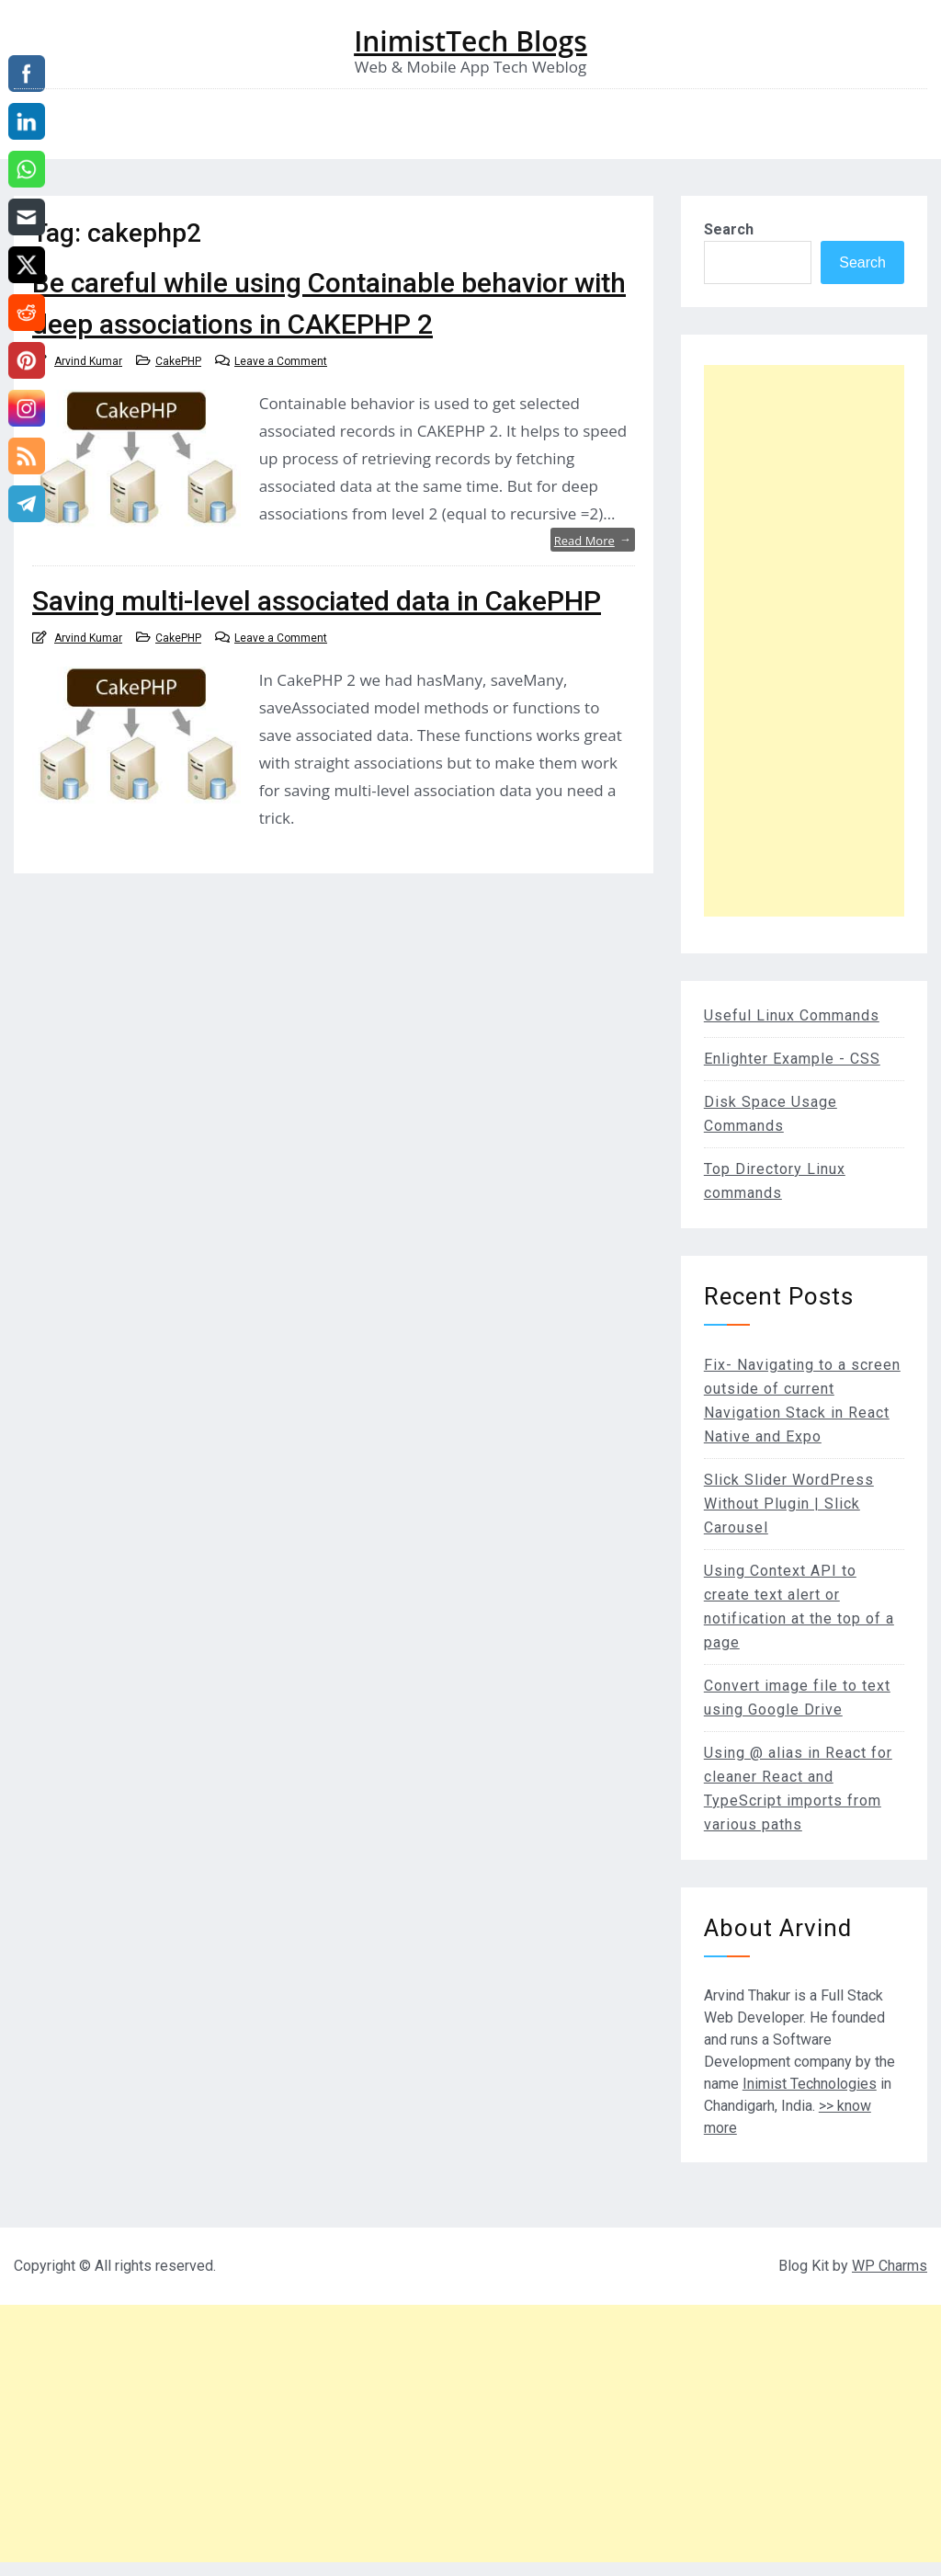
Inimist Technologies (810, 2083)
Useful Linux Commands (791, 1015)
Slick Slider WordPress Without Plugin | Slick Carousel (789, 1503)
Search (729, 229)
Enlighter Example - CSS (792, 1058)
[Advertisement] (804, 641)
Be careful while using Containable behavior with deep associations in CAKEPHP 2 (329, 303)
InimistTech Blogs (470, 41)
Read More (592, 539)
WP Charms (889, 2265)
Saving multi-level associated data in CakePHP (316, 601)
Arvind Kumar (88, 361)
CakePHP (178, 361)
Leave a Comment (280, 361)
